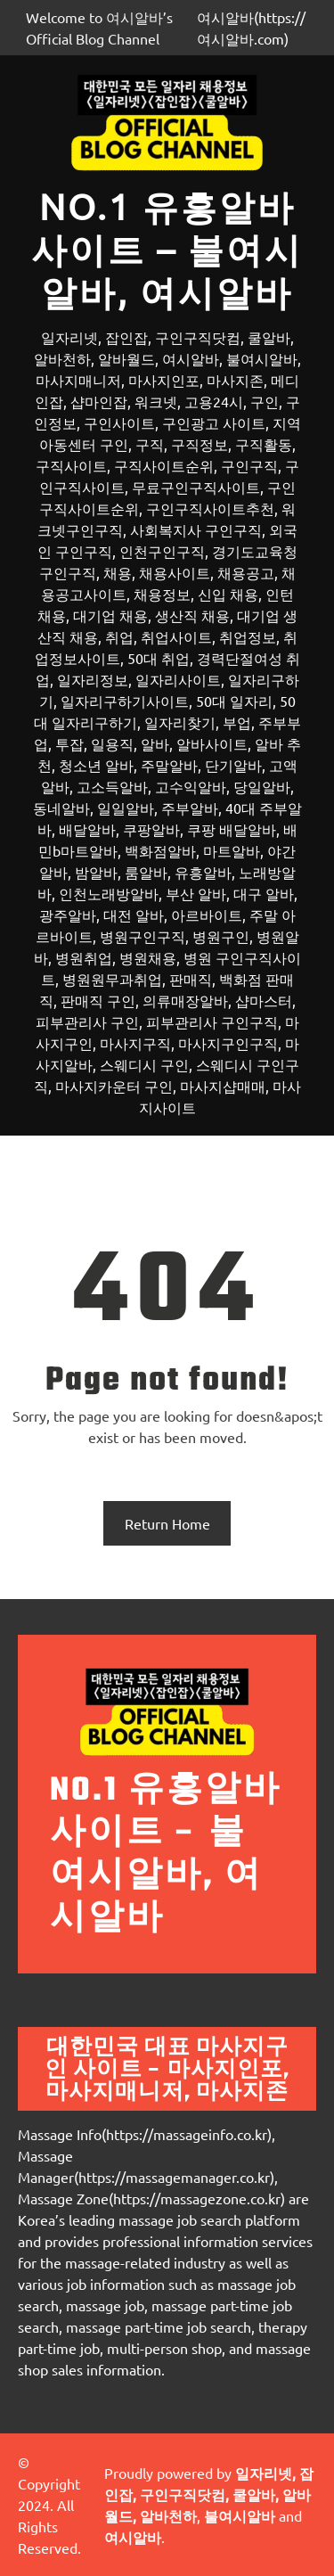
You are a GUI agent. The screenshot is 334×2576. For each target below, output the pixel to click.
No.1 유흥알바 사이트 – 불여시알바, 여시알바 (167, 249)
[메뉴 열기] (167, 1158)
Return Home (167, 1523)
